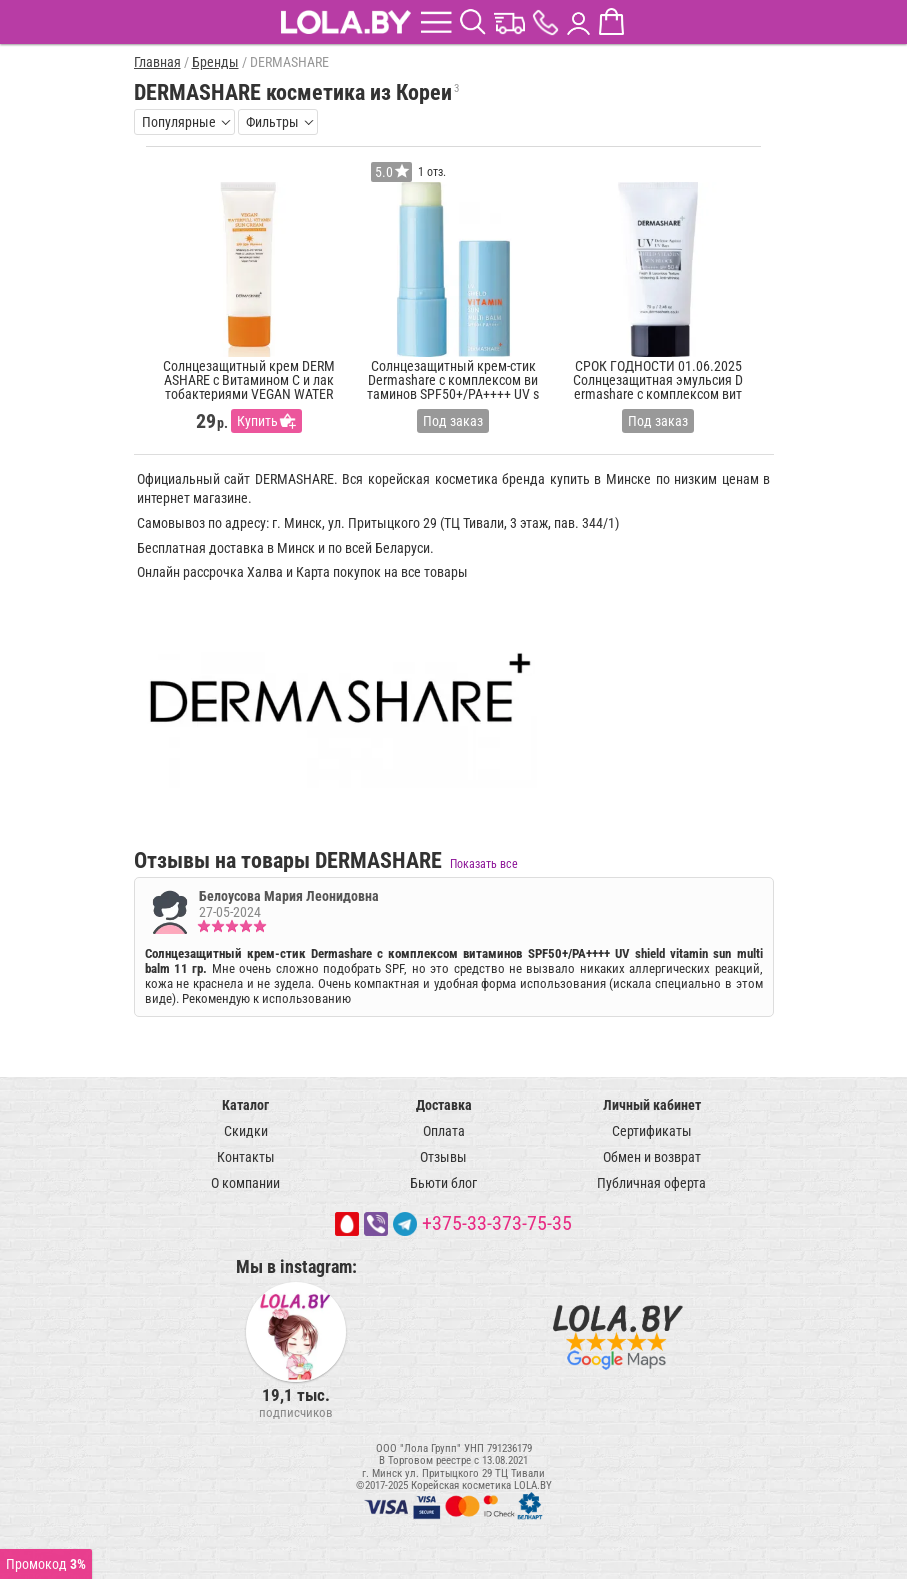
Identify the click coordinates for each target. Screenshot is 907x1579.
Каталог (245, 1105)
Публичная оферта (651, 1183)
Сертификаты (652, 1131)
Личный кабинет (652, 1105)
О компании (245, 1183)
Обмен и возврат (652, 1157)
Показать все (484, 864)
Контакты (246, 1157)
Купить (257, 421)
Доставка (444, 1105)
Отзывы (443, 1157)
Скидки (246, 1131)
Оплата (444, 1131)
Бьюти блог (443, 1183)
